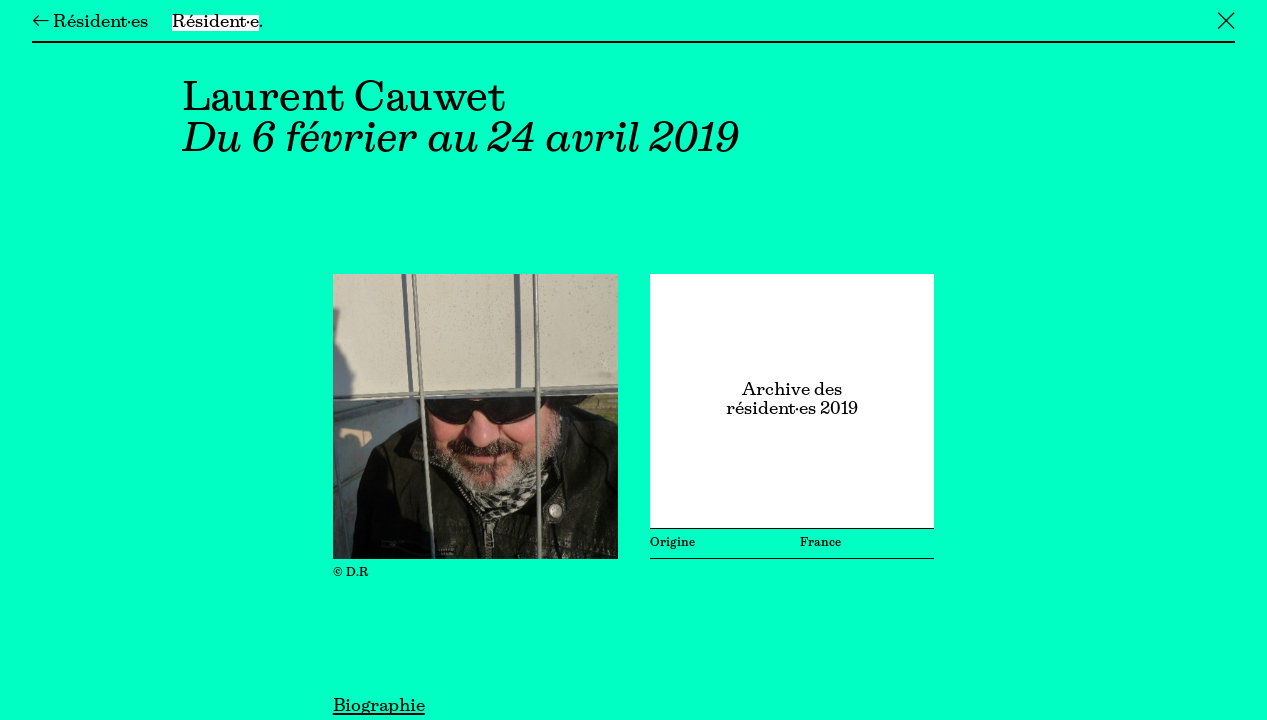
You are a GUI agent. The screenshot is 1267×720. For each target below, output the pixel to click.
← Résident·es (90, 23)
